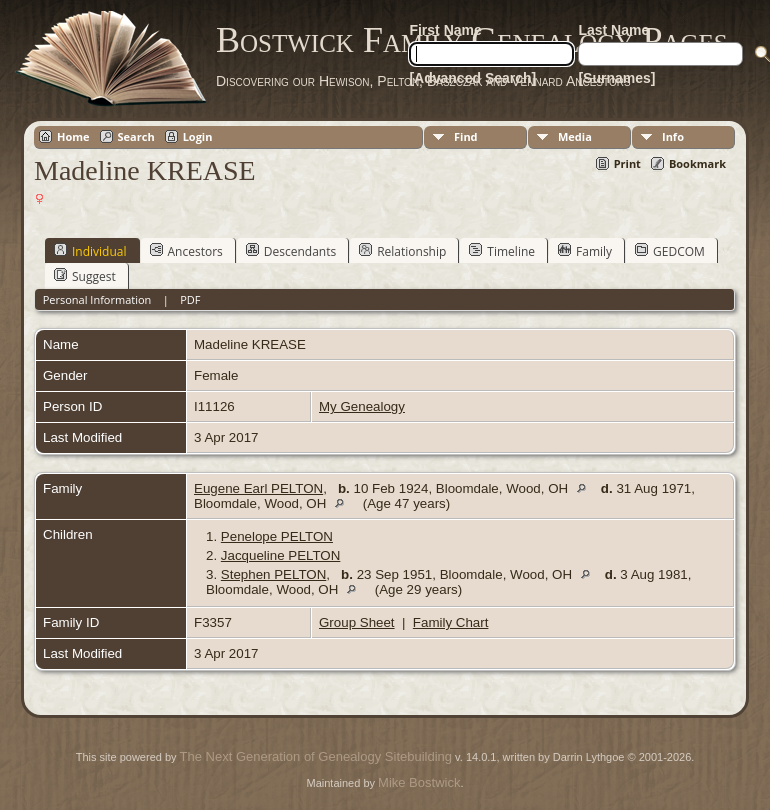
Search (136, 136)
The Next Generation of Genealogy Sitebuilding (316, 756)
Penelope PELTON (277, 536)
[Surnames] (616, 78)
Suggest (85, 276)
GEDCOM (670, 251)
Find (466, 136)
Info (673, 136)
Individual (90, 251)
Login (198, 136)
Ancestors (186, 251)
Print (627, 163)
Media (575, 136)
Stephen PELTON (273, 574)
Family (585, 251)
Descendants (291, 251)
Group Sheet (357, 622)
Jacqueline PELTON (281, 555)
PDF (190, 299)
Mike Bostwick (419, 782)
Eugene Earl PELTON (258, 488)
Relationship (402, 251)
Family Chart (451, 622)
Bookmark (697, 163)
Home (73, 136)
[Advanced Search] (472, 78)
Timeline (502, 251)
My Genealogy (362, 406)
